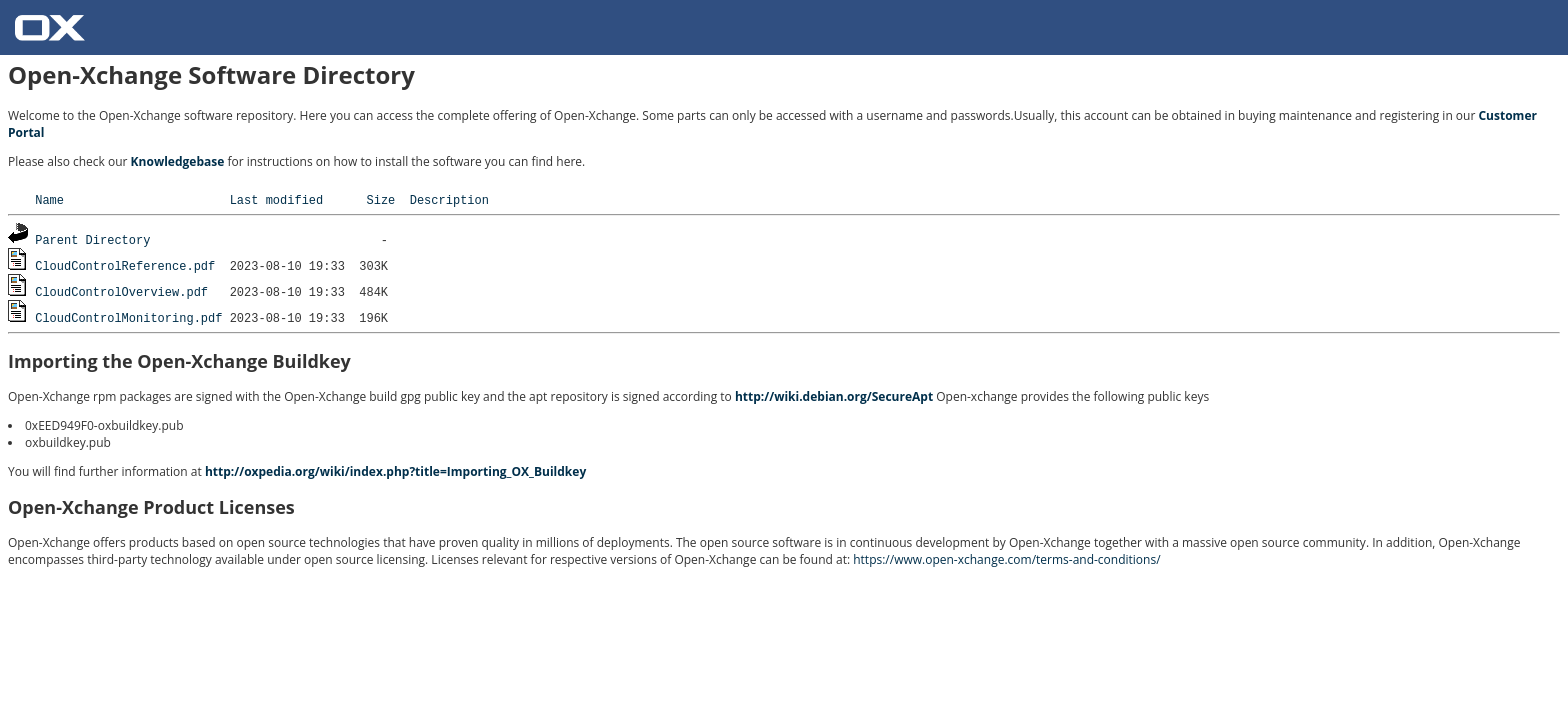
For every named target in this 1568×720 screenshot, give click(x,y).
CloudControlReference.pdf (125, 265)
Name (49, 199)
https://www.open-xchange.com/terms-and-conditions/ (1006, 559)
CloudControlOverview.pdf (121, 291)
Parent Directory (92, 239)
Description (449, 199)
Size (380, 199)
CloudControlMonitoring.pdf (128, 317)
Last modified (277, 199)
